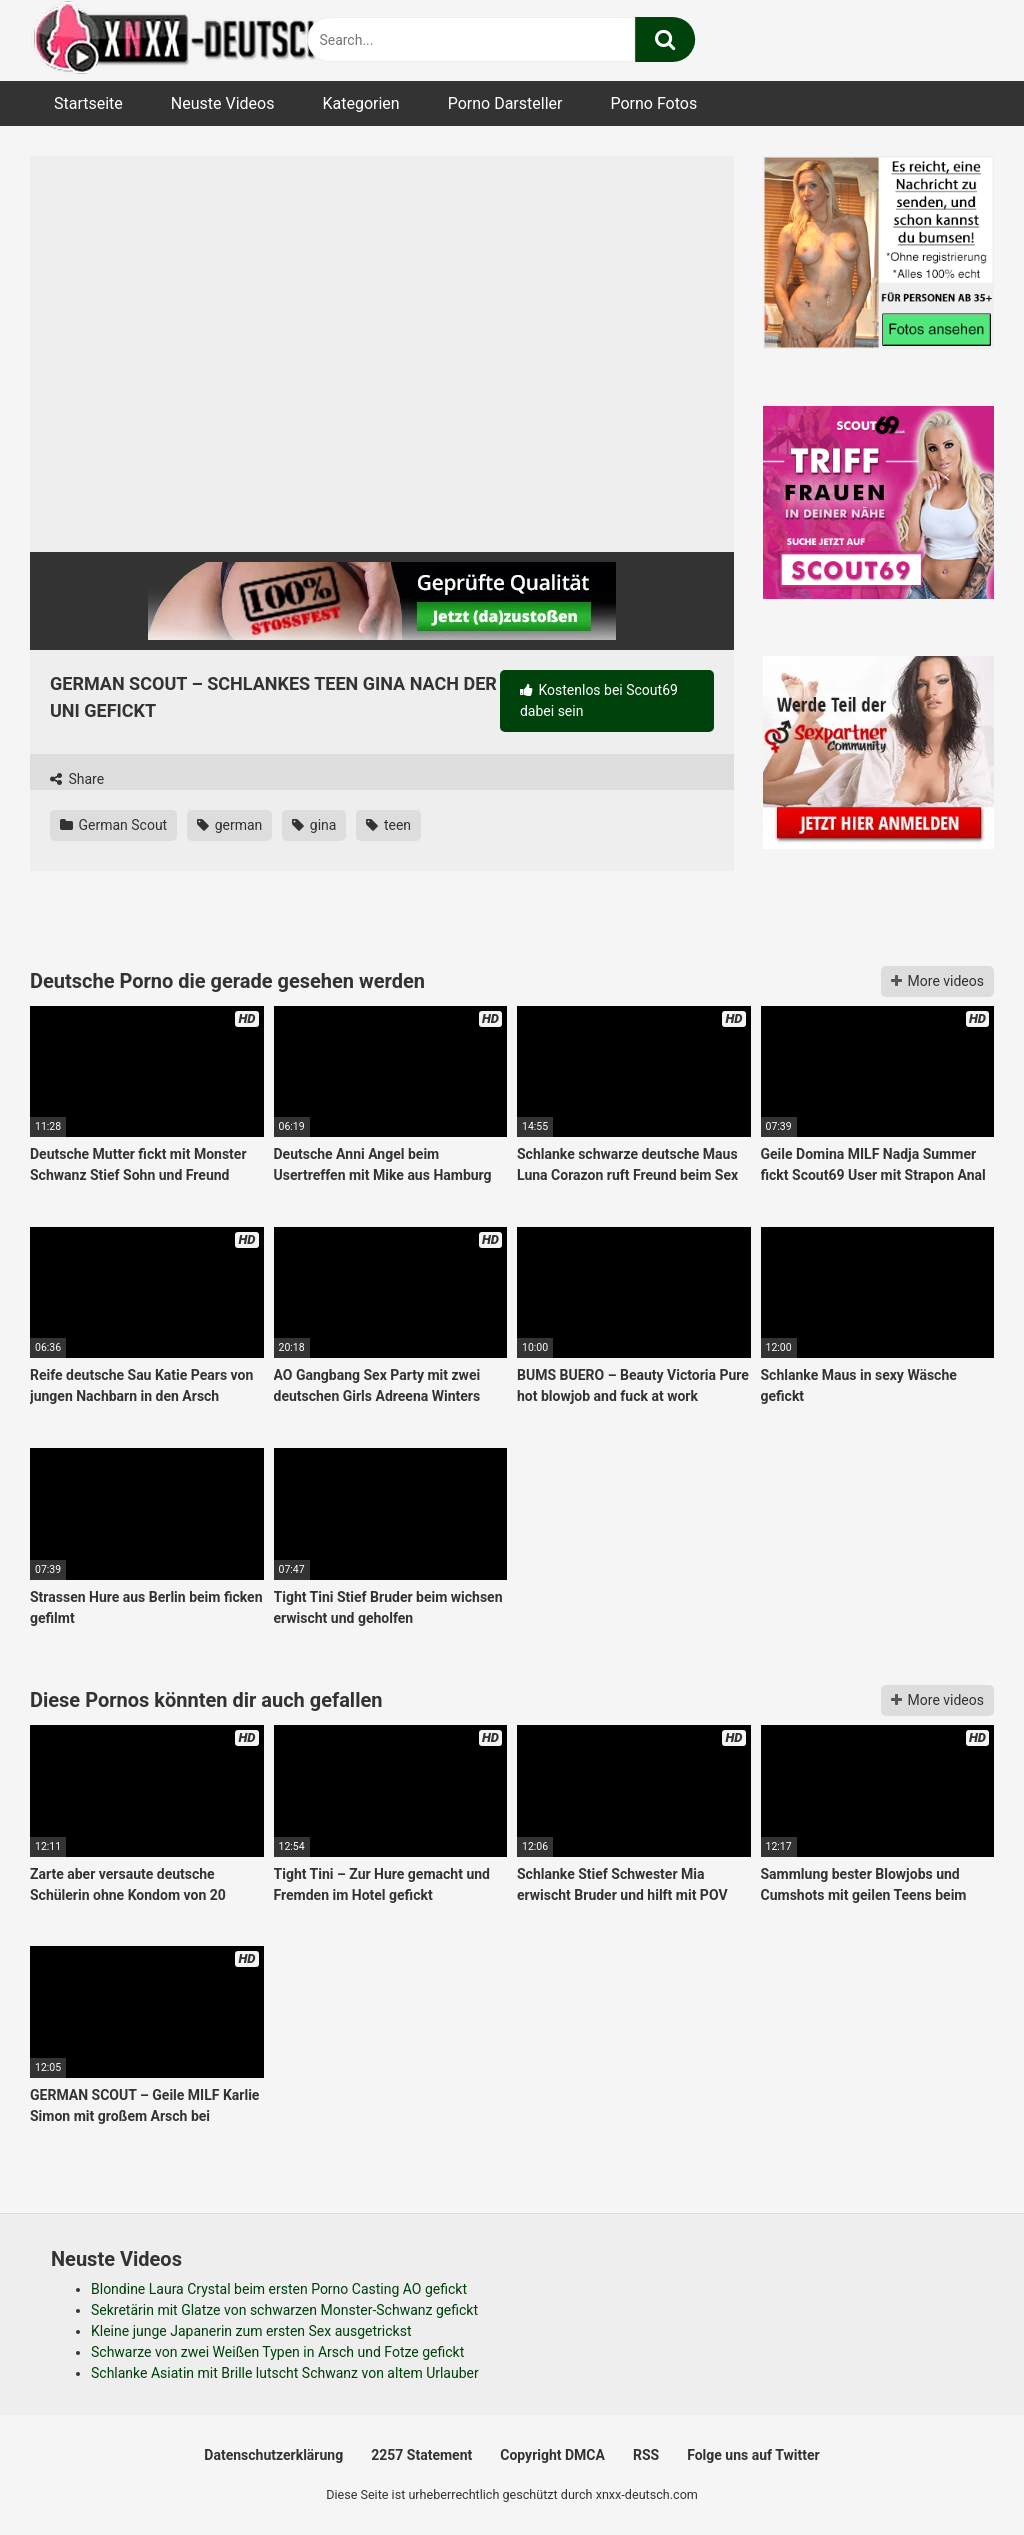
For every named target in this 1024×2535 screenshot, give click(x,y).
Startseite (88, 103)
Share (77, 779)
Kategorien (360, 103)
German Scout (113, 825)
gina (314, 825)
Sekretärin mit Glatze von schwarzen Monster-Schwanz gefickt (284, 2310)
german (229, 825)
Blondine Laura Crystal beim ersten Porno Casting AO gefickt (279, 2289)
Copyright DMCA (552, 2455)
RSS (646, 2455)
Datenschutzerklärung (273, 2455)
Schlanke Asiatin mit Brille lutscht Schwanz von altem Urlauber (285, 2373)
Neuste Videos (223, 103)
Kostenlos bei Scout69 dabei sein (599, 700)
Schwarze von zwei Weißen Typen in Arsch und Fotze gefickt (277, 2352)
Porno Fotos (653, 103)
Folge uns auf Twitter (753, 2455)
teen (388, 825)
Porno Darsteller (505, 103)
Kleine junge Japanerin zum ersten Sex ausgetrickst (251, 2331)
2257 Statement (421, 2455)
